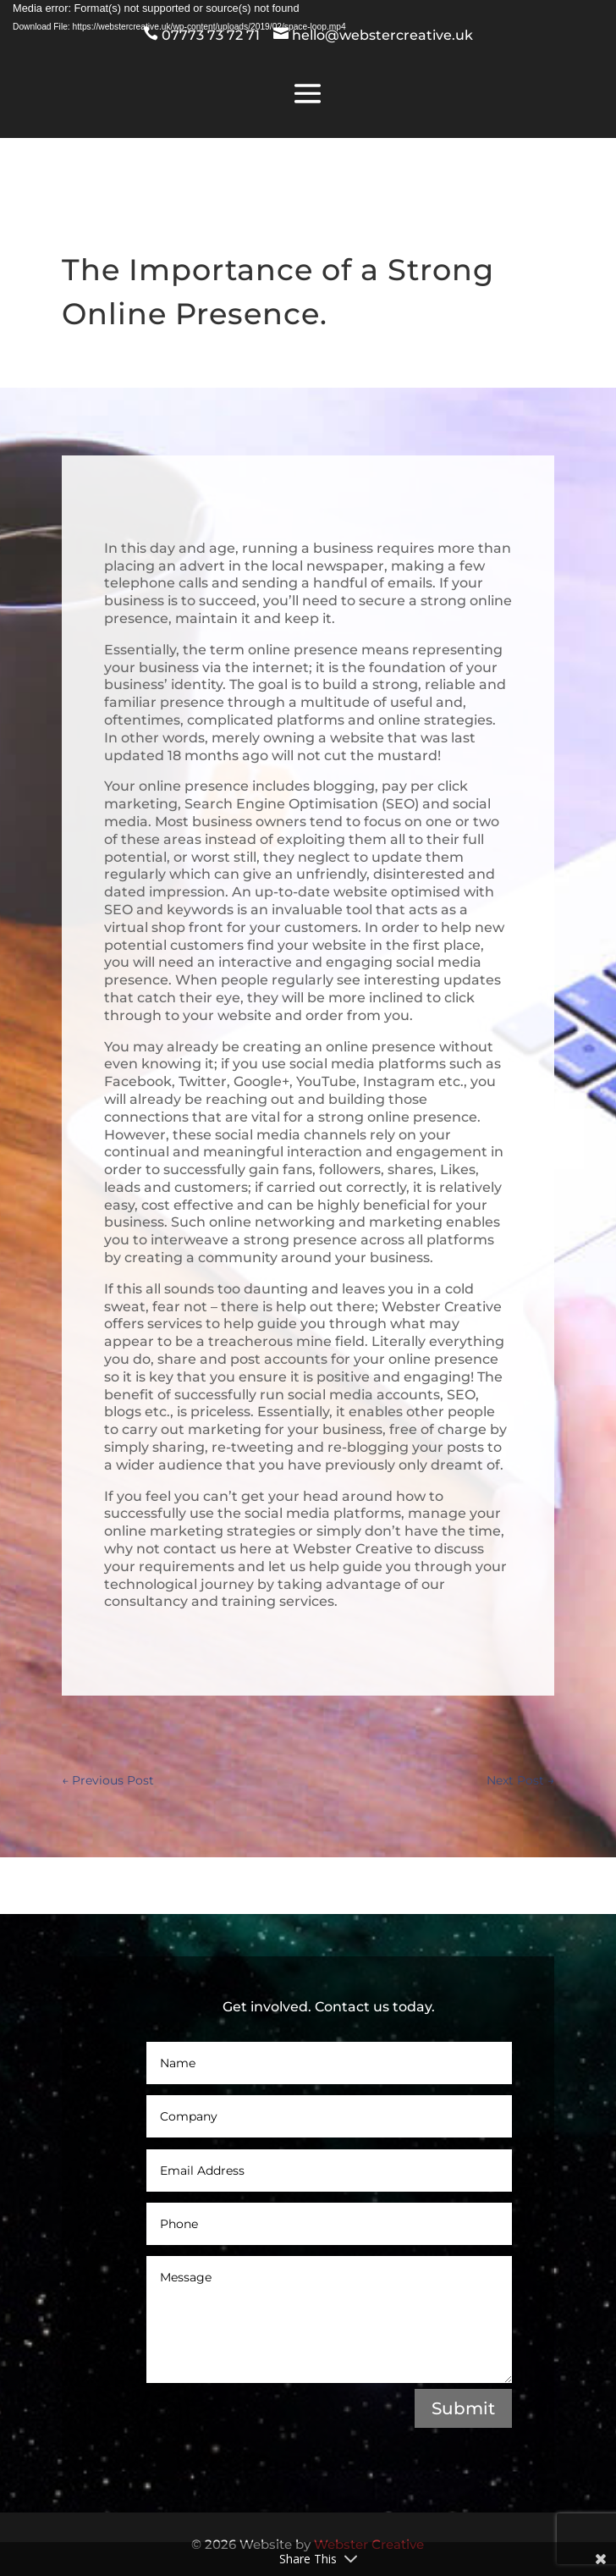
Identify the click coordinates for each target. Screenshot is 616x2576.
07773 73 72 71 (212, 35)
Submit (463, 2408)
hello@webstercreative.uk (381, 35)
